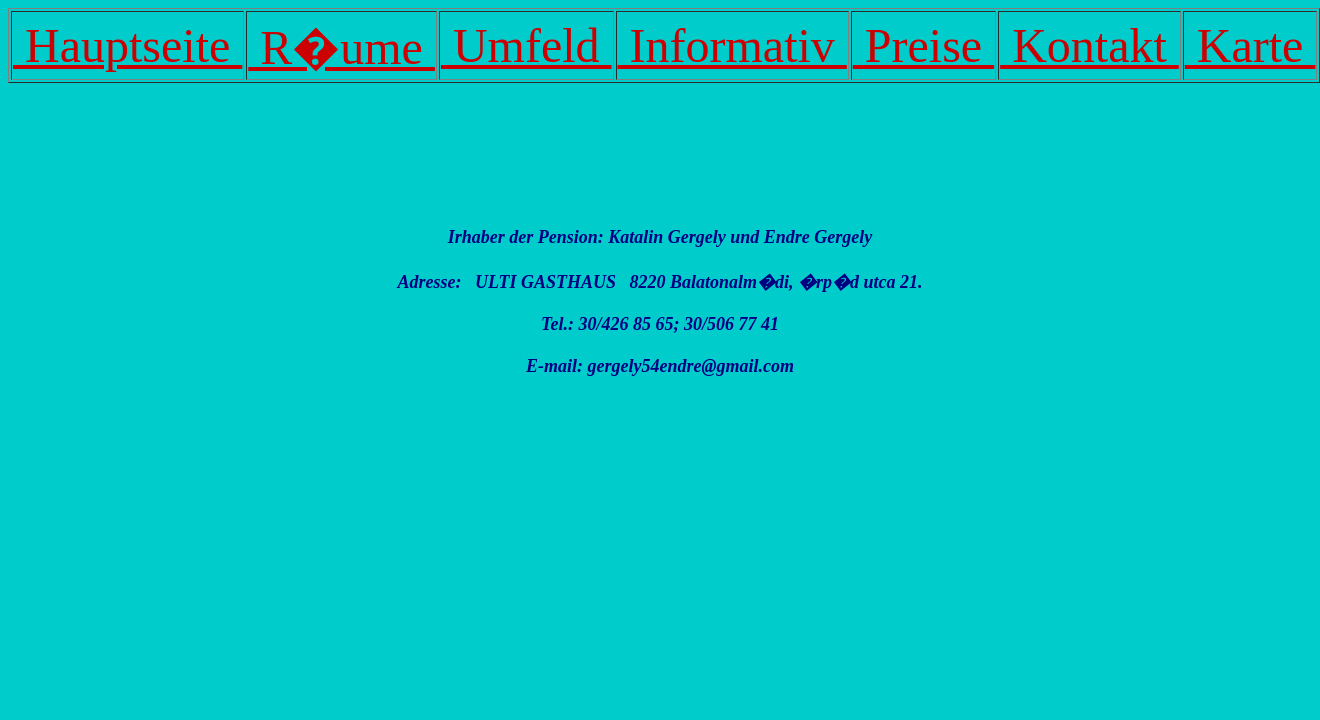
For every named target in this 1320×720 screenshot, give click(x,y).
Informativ (732, 45)
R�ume (341, 47)
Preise (923, 45)
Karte (1250, 45)
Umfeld (526, 45)
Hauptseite (127, 45)
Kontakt (1089, 45)
